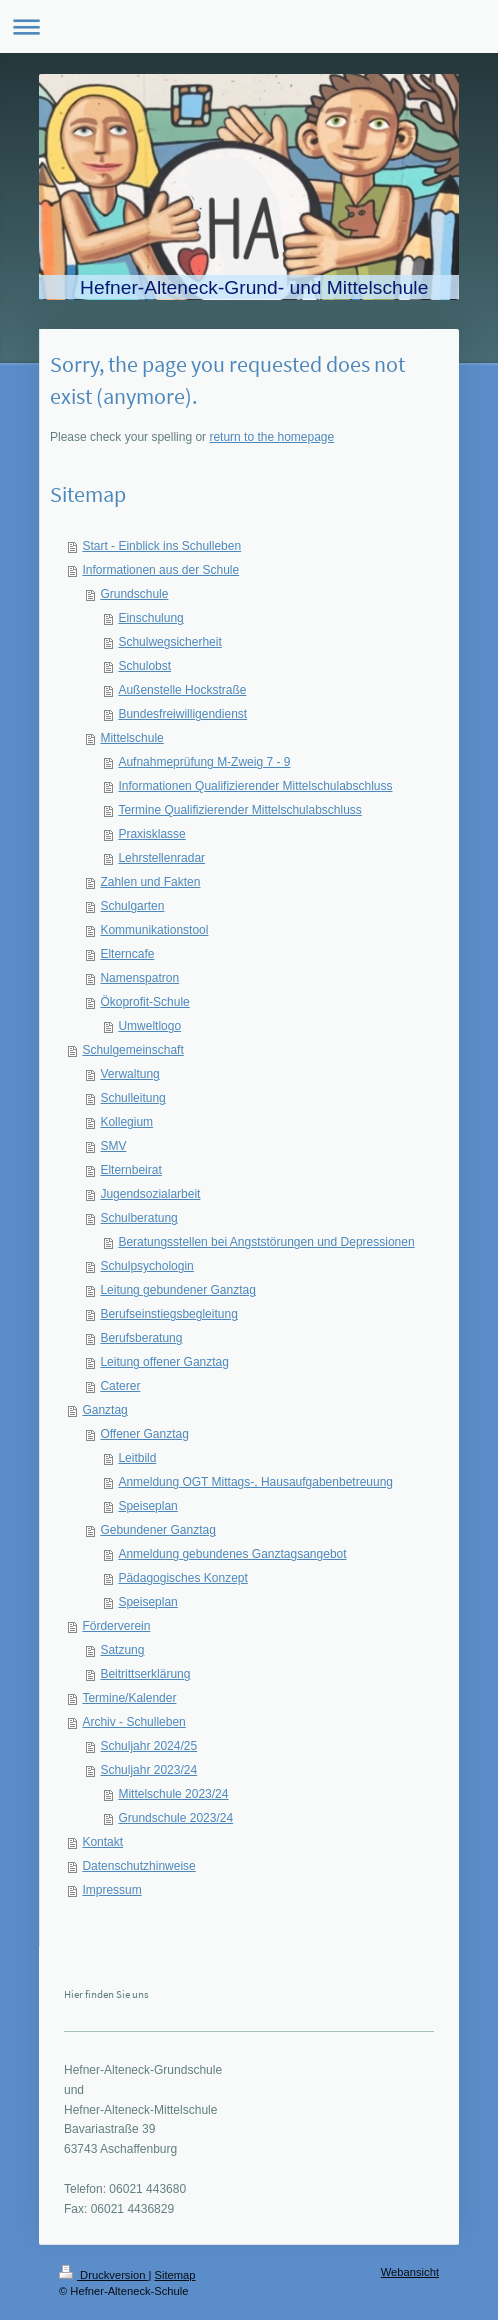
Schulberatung (138, 1218)
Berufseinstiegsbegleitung (168, 1314)
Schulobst (144, 666)
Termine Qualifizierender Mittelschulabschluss (239, 810)
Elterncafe (127, 954)
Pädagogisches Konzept (182, 1578)
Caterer (120, 1386)
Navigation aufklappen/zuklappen (249, 26)
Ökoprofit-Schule (144, 1002)
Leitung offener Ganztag (164, 1362)
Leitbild (137, 1458)
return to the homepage (271, 437)
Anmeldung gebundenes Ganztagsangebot (232, 1554)
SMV (113, 1146)
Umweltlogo (149, 1026)
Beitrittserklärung (145, 1674)
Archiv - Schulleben (133, 1722)
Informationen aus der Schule (160, 570)
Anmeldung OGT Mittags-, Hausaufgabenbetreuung (255, 1482)
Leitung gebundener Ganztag (177, 1290)
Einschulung (150, 618)
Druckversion (104, 2275)
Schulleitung (132, 1098)
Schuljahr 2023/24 (148, 1770)
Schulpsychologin (146, 1266)
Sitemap (175, 2275)
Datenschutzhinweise (138, 1866)
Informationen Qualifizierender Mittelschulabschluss (255, 786)
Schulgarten (132, 906)
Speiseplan (147, 1506)
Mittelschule (131, 738)
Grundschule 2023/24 (175, 1818)
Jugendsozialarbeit (150, 1194)
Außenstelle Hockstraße (182, 690)
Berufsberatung (141, 1338)
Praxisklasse (151, 834)
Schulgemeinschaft (132, 1050)
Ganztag (104, 1410)
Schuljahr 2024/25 (148, 1746)
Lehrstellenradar (161, 858)
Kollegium (126, 1122)
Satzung (122, 1650)
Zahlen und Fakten (150, 882)
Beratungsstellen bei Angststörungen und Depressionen (266, 1242)
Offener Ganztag (144, 1434)
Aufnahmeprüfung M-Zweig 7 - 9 (204, 762)
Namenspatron (139, 978)
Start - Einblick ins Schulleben (161, 546)
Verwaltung (129, 1074)
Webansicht (410, 2272)
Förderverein (116, 1626)
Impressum (111, 1890)
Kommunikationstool (154, 930)
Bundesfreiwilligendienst (182, 714)
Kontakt (102, 1842)
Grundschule (134, 594)
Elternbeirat (130, 1170)
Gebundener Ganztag (157, 1530)
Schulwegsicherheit (169, 642)
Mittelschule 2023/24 (173, 1794)
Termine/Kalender (129, 1698)
